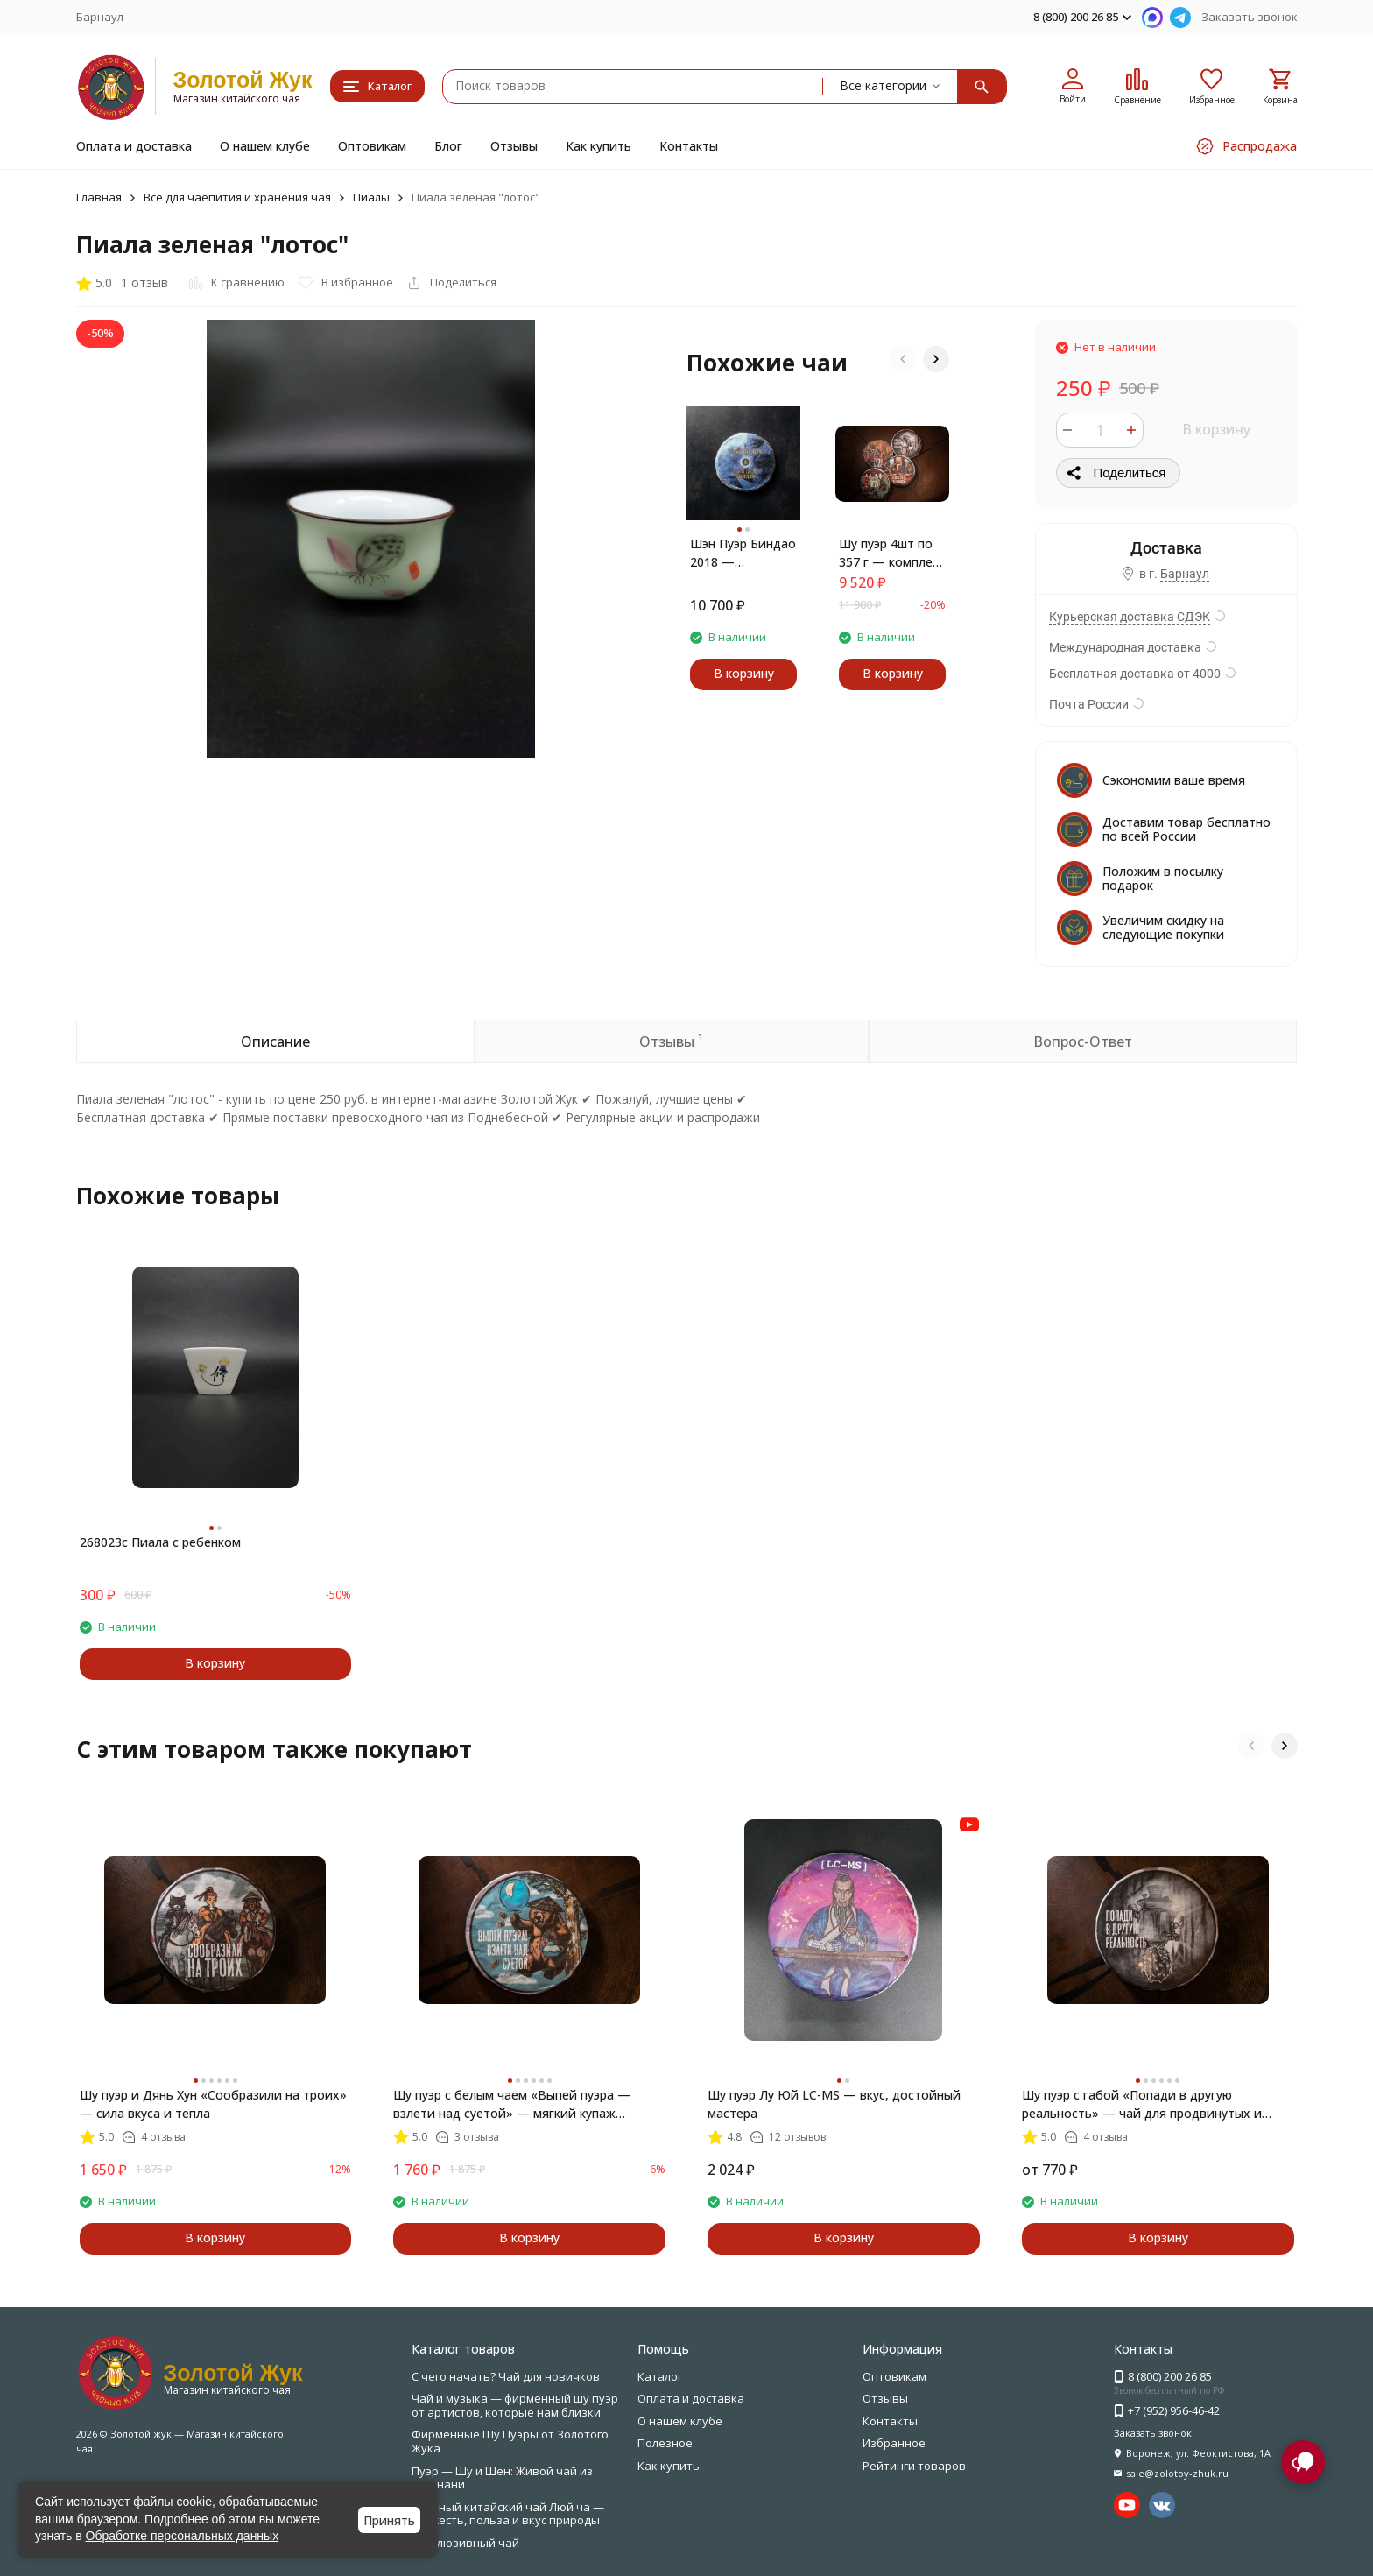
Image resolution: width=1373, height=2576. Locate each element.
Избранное (894, 2443)
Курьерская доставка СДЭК (1129, 617)
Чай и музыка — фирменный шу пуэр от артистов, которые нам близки (515, 2405)
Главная (99, 197)
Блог (448, 146)
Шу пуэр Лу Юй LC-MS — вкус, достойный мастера (834, 2103)
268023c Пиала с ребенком (160, 1542)
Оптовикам (372, 146)
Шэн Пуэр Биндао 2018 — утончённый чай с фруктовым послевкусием (743, 553)
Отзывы (514, 146)
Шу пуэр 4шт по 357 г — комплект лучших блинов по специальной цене (892, 553)
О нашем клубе (265, 146)
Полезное (665, 2443)
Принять (389, 2520)
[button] (903, 359)
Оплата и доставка (134, 146)
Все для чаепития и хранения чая (237, 197)
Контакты (688, 146)
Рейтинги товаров (914, 2466)
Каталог (659, 2376)
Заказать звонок (1249, 17)
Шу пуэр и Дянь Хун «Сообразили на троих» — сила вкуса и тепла (213, 2103)
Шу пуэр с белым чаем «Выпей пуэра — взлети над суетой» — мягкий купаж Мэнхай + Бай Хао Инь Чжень (511, 2104)
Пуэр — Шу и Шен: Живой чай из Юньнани (502, 2478)
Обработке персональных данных (182, 2536)
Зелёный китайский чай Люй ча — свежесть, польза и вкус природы (508, 2514)
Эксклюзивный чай (465, 2543)
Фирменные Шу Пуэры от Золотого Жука (510, 2441)
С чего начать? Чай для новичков (506, 2376)
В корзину (1216, 429)
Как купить (598, 146)
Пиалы (371, 197)
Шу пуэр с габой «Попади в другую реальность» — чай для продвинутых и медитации (1142, 2104)
